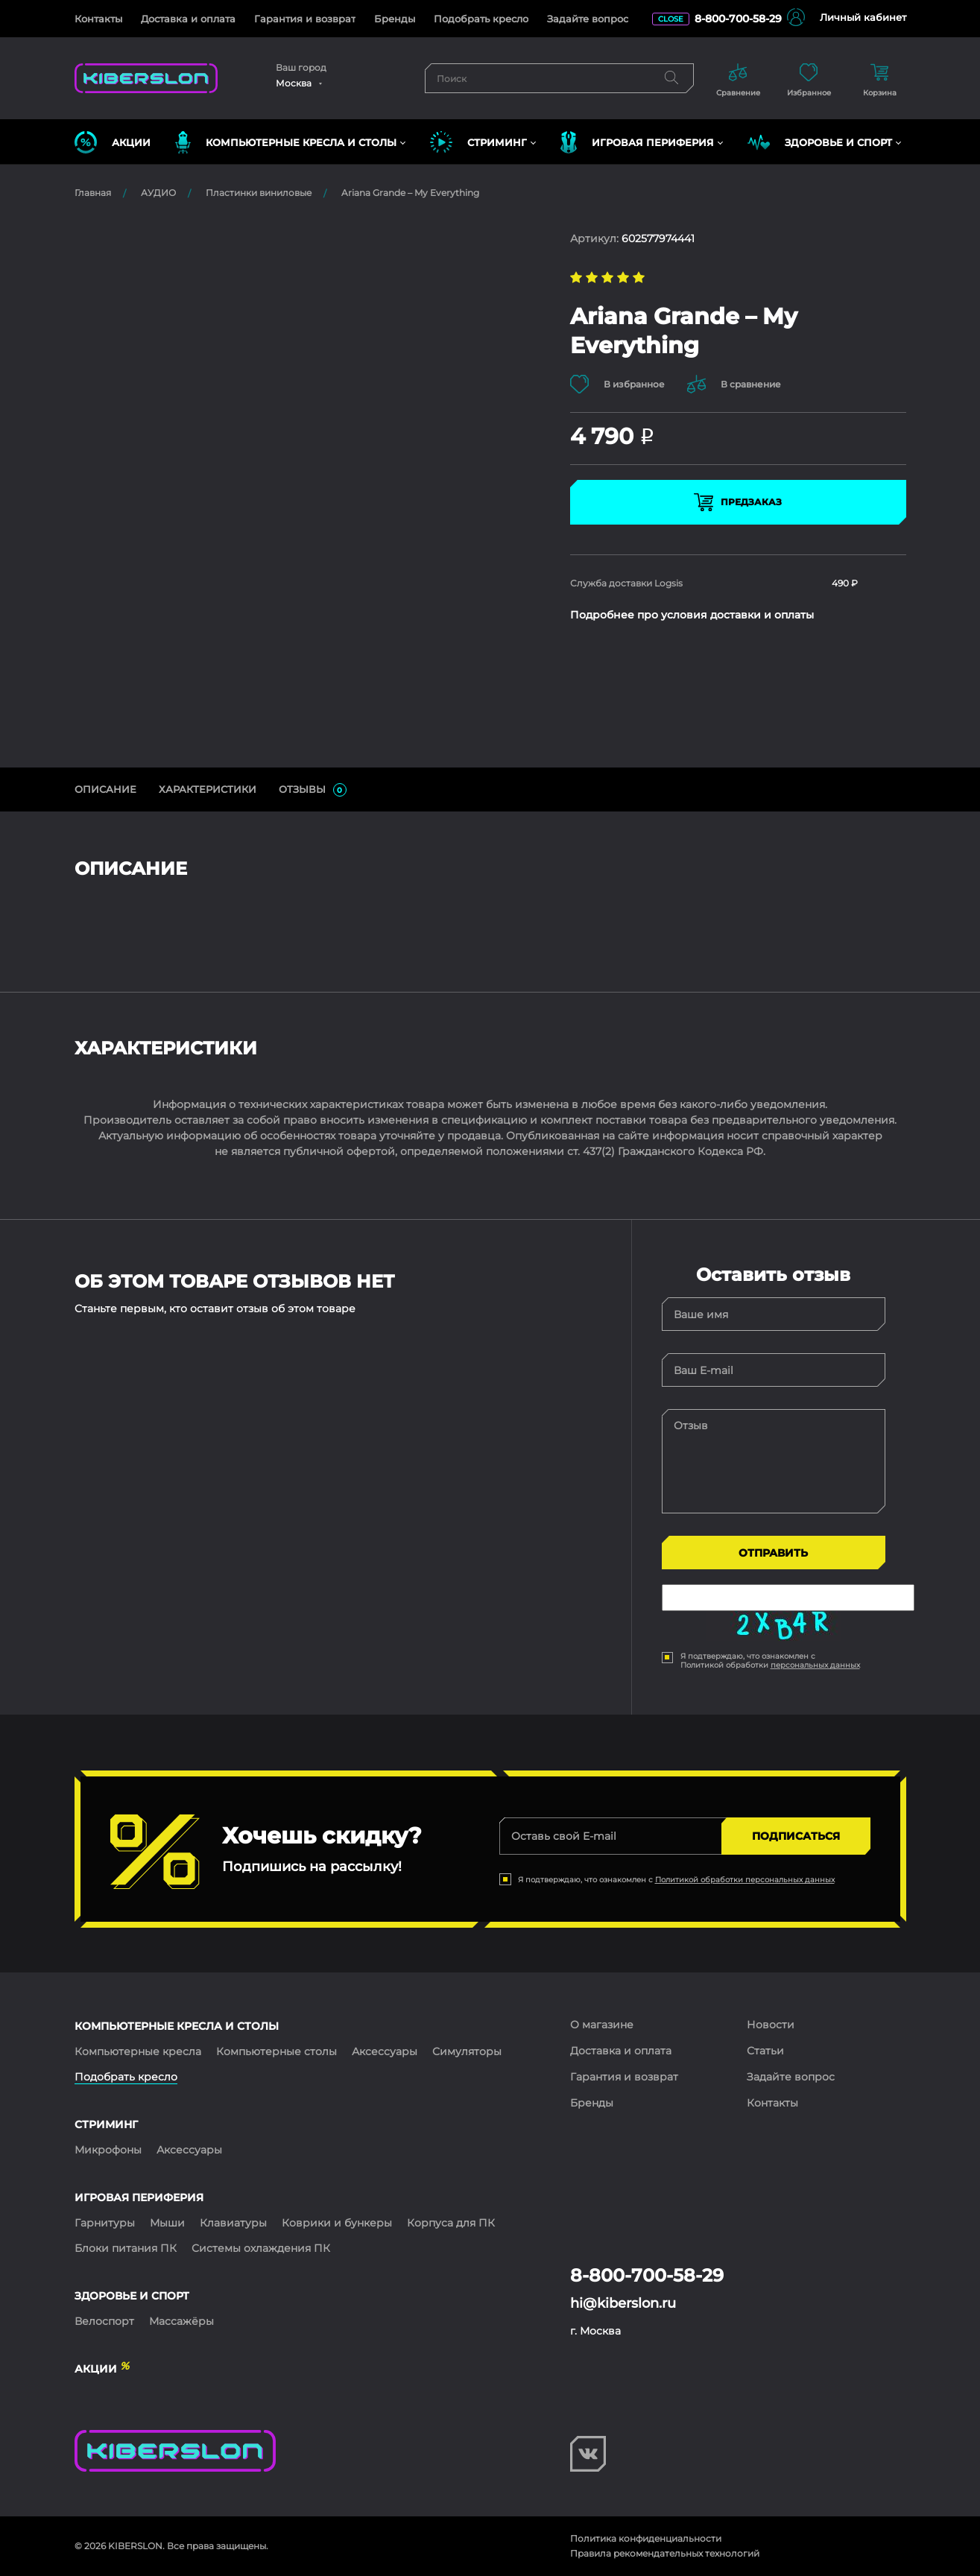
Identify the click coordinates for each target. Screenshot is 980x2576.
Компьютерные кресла (138, 2051)
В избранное (617, 384)
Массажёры (181, 2321)
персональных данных (815, 1665)
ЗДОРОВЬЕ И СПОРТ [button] (819, 142)
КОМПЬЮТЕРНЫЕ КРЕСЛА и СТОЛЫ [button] (285, 142)
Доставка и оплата (188, 19)
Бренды (394, 19)
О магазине (601, 2024)
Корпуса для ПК (451, 2223)
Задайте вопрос (587, 19)
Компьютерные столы (276, 2051)
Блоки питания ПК (126, 2248)
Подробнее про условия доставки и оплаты (692, 614)
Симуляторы (467, 2051)
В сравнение (734, 384)
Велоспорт (104, 2321)
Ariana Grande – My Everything (410, 192)
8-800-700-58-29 (738, 18)
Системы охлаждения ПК (261, 2248)
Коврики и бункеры (337, 2223)
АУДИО (158, 192)
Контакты (98, 19)
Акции (113, 142)
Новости (770, 2024)
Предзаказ (738, 502)
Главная (93, 192)
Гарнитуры (105, 2223)
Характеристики (207, 789)
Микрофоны (108, 2149)
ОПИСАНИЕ (105, 789)
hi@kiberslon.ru (623, 2303)
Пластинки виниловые (259, 192)
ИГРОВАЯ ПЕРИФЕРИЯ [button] (637, 142)
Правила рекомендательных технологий (664, 2553)
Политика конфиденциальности (645, 2538)
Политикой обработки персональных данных (745, 1879)
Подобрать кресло (481, 19)
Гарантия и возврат (304, 19)
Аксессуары (384, 2051)
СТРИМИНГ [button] (478, 142)
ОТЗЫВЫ (313, 790)
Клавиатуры (233, 2223)
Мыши (167, 2223)
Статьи (765, 2050)
